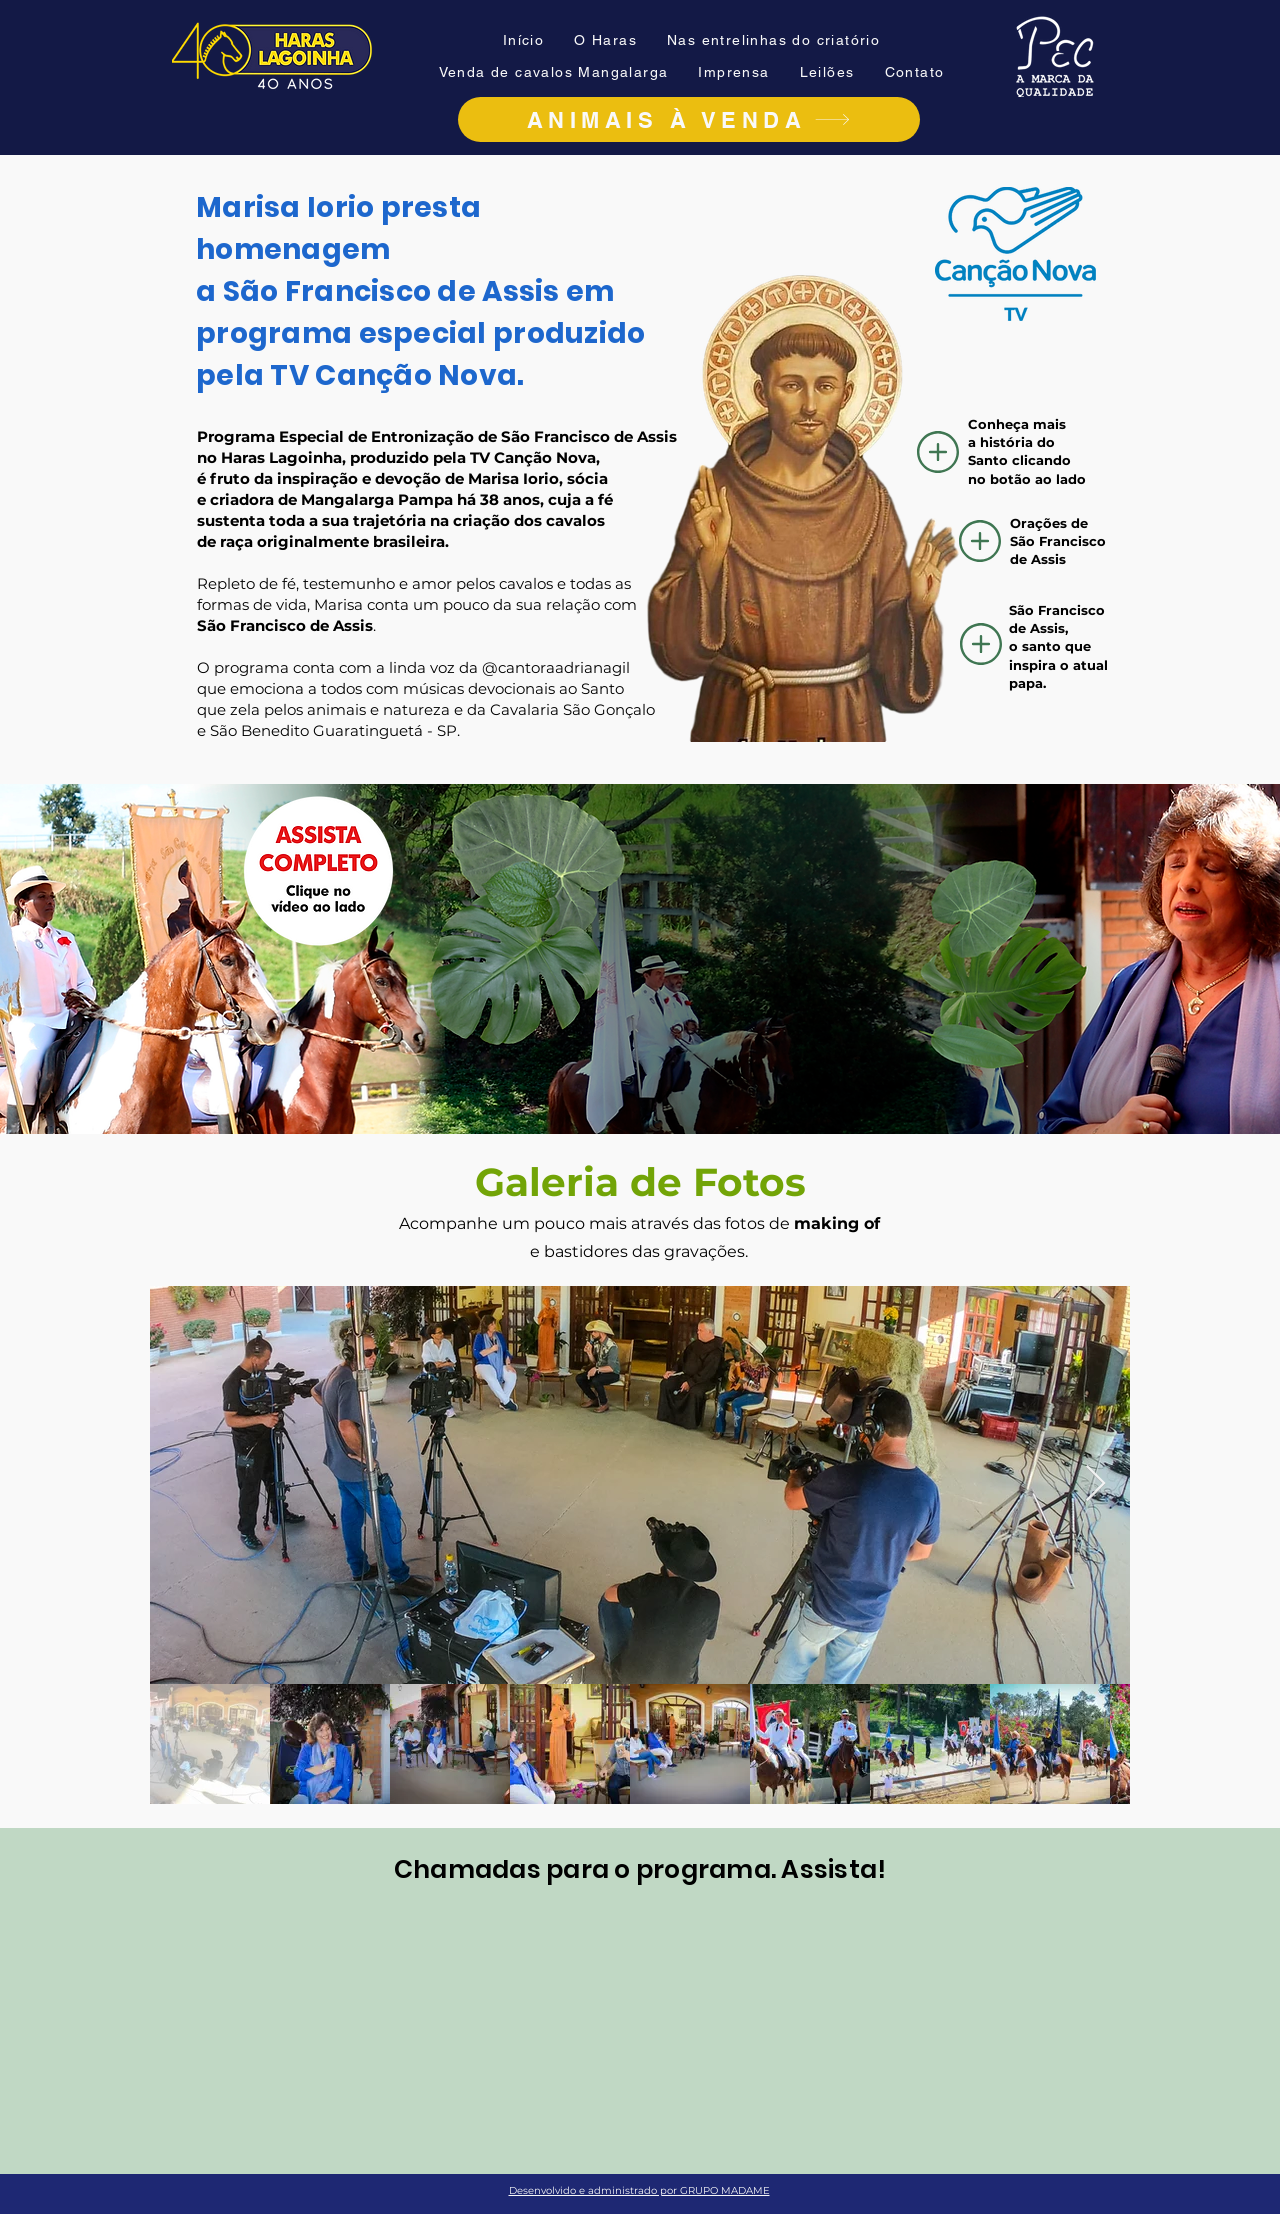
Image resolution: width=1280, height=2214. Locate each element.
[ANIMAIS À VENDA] (689, 119)
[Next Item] (1095, 1484)
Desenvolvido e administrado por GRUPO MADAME (639, 2190)
